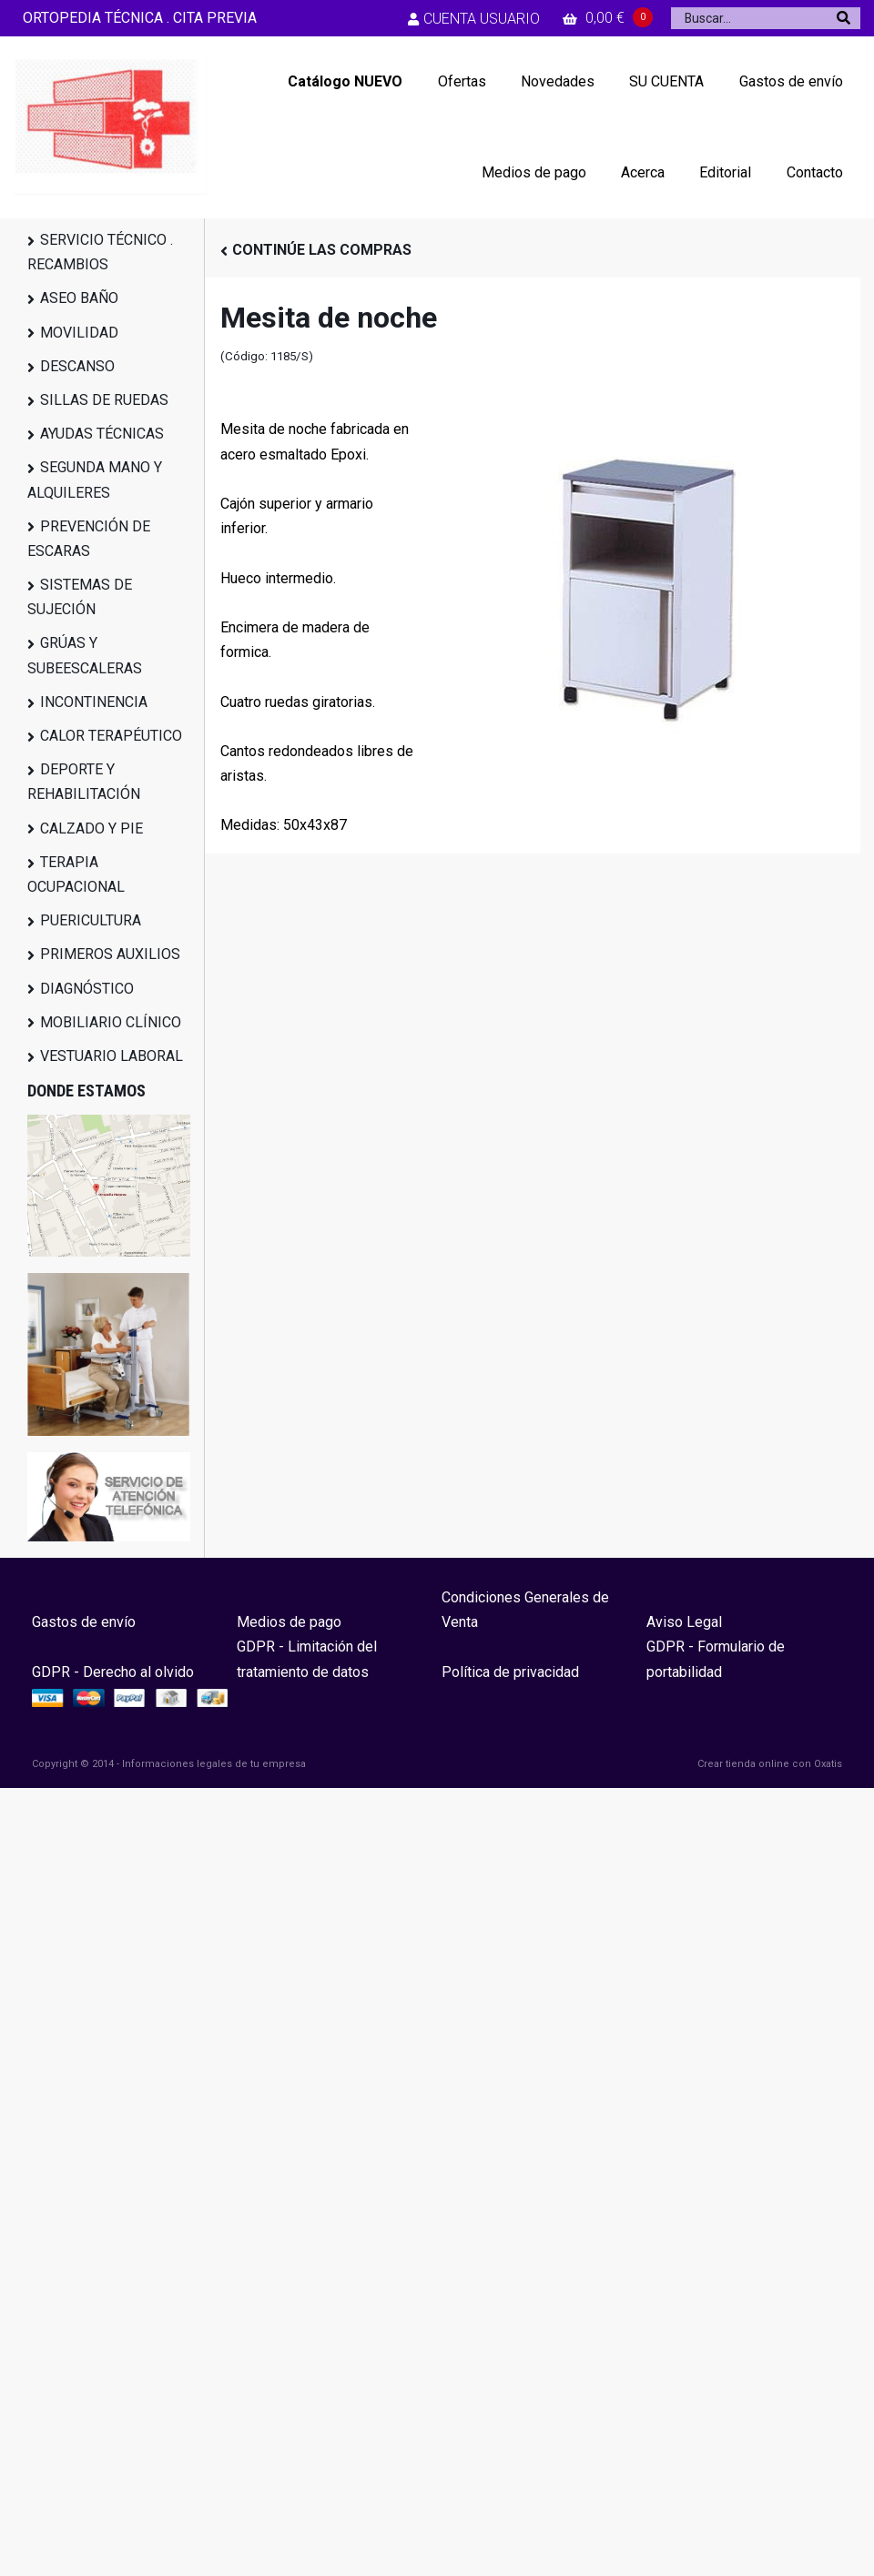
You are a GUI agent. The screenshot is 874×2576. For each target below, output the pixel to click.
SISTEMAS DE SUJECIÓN (79, 597)
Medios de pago (534, 172)
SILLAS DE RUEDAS (104, 400)
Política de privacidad (510, 1672)
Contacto (815, 172)
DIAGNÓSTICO (87, 988)
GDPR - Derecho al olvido (113, 1672)
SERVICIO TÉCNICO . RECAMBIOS (100, 252)
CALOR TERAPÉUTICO (111, 735)
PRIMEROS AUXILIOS (110, 954)
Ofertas (462, 81)
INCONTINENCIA (93, 702)
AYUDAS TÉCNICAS (102, 433)
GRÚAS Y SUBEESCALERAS (84, 655)
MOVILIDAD (79, 332)
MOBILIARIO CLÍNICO (110, 1022)
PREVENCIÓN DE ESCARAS (88, 539)
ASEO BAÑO (79, 298)
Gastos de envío (791, 81)
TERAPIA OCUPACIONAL (76, 874)
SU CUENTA (666, 81)
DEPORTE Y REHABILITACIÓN (83, 782)
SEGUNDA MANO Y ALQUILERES (94, 479)
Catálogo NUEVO (345, 81)
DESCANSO (77, 366)
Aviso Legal (684, 1622)
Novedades (558, 81)
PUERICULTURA (90, 920)
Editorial (725, 172)
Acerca (643, 172)
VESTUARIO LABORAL (111, 1056)
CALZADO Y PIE (91, 828)
